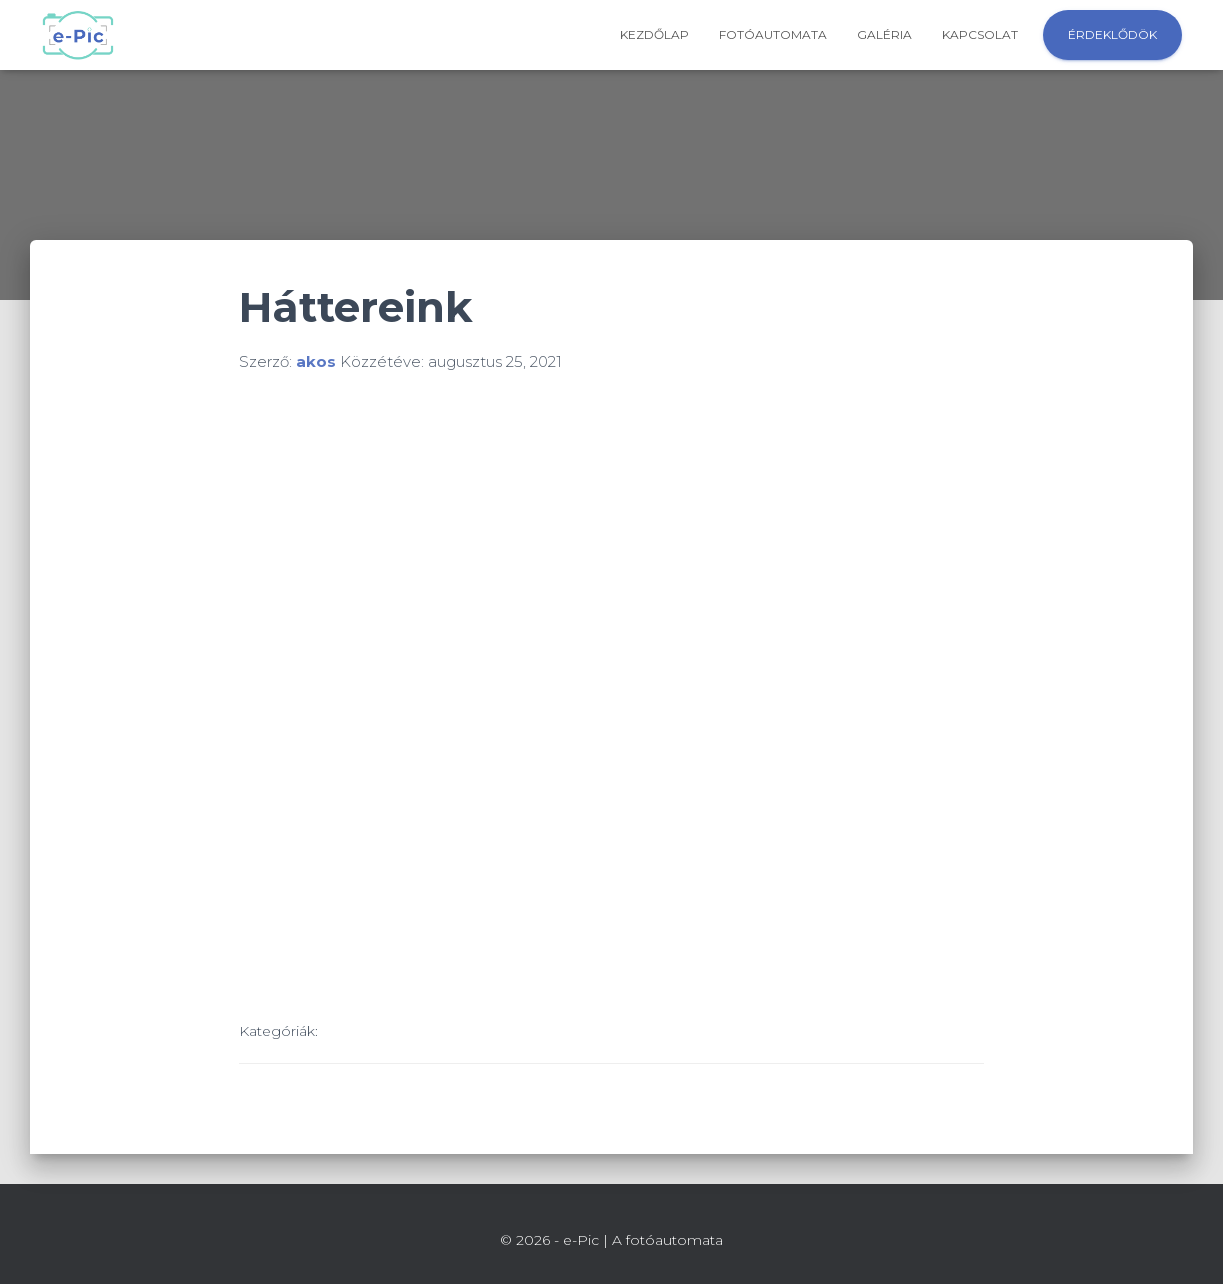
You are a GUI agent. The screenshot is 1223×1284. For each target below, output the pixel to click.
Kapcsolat (980, 34)
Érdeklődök (1112, 34)
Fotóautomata (773, 34)
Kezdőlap (654, 34)
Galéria (884, 34)
